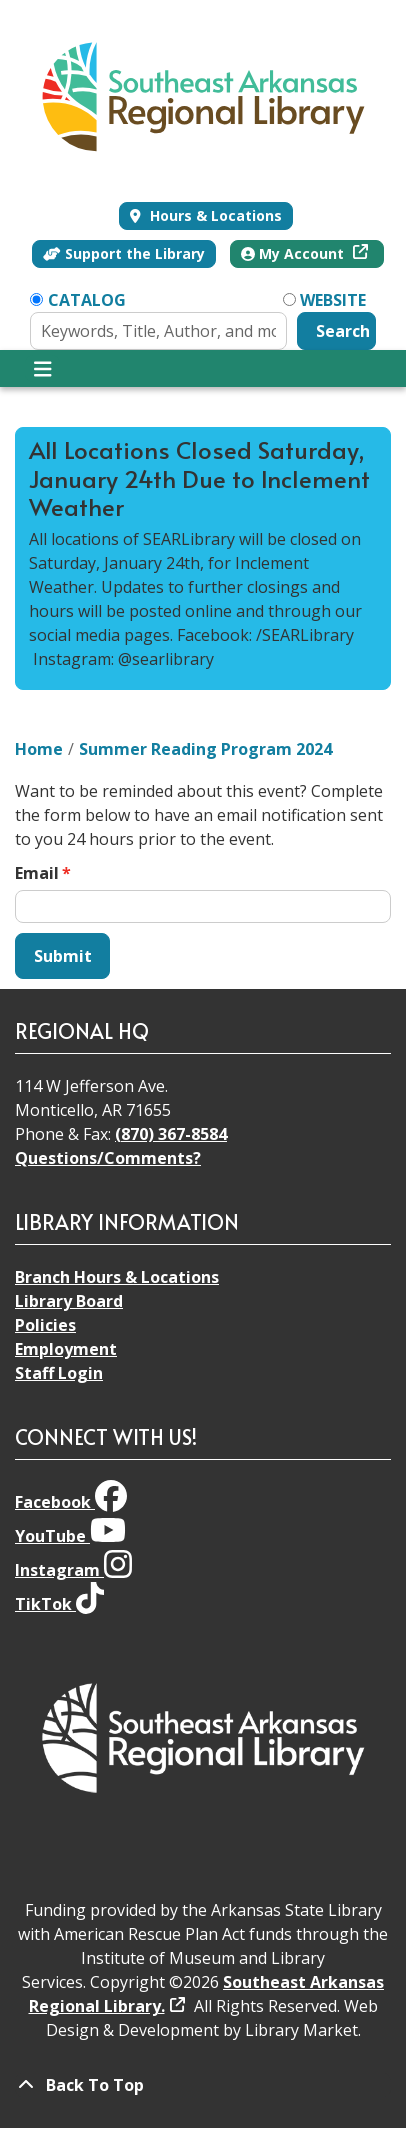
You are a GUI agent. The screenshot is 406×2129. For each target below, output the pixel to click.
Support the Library (124, 253)
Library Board (69, 1301)
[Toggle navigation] (42, 369)
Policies (45, 1325)
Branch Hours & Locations (117, 1277)
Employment (66, 1349)
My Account (294, 253)
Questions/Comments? (108, 1158)
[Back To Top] (203, 2085)
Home (39, 749)
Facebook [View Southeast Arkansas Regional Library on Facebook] (71, 1502)
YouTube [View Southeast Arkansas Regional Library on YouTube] (70, 1536)
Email (37, 873)
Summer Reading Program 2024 (205, 749)
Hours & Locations (214, 215)
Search (343, 331)
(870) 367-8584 (171, 1134)
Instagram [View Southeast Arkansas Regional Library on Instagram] (73, 1570)
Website (333, 300)
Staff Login (59, 1373)
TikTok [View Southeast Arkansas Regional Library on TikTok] (59, 1604)
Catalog (87, 300)
